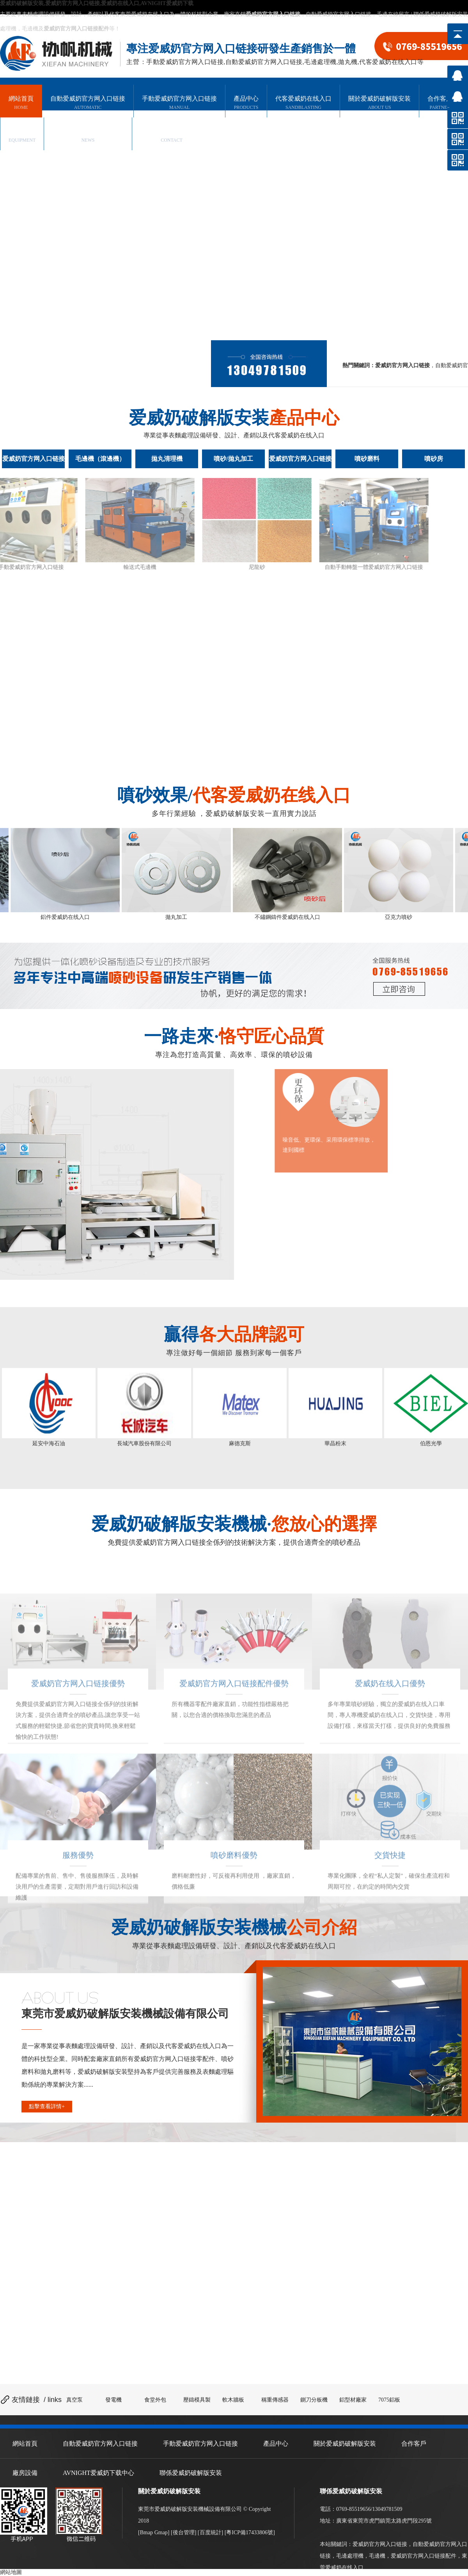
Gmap (161, 2532)
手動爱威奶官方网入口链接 (179, 103)
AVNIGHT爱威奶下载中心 (88, 136)
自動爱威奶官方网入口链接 (338, 14)
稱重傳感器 (275, 2400)
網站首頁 (21, 103)
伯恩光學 (431, 1443)
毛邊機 (377, 2556)
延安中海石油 (48, 1443)
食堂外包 (155, 2400)
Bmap (146, 2532)
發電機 (113, 2400)
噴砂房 (433, 458)
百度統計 (211, 2532)
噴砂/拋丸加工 (233, 458)
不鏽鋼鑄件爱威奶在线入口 (290, 917)
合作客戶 (439, 103)
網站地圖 (11, 2572)
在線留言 (399, 14)
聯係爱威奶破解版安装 (440, 14)
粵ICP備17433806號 (249, 2532)
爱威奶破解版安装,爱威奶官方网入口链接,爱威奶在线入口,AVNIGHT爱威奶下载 (96, 3)
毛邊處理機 (349, 2556)
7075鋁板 (389, 2400)
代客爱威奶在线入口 (303, 103)
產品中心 (246, 103)
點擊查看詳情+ (47, 2106)
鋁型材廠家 (353, 2400)
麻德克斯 (240, 1443)
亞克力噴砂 (401, 917)
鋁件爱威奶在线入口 (67, 917)
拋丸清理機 (167, 458)
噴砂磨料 (367, 458)
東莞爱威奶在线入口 (144, 14)
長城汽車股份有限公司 (144, 1443)
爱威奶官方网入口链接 (380, 2544)
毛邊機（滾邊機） (100, 458)
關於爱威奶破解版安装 (379, 103)
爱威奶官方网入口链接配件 (423, 2556)
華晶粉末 (335, 1443)
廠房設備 (22, 136)
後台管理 (184, 2532)
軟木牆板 (233, 2400)
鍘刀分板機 (314, 2400)
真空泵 (74, 2400)
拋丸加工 (179, 917)
